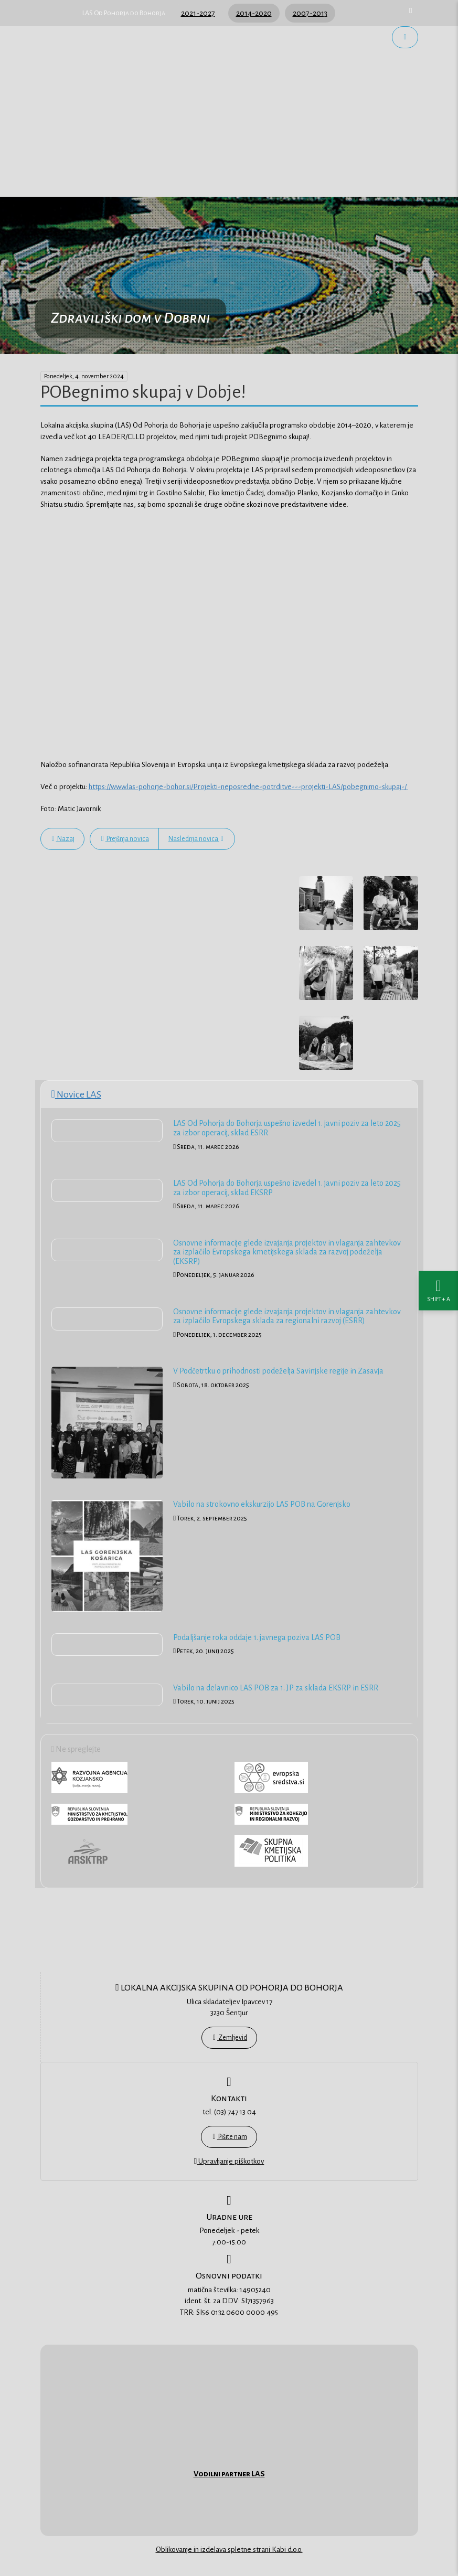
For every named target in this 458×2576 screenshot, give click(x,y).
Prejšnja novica (125, 839)
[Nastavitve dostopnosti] (438, 1288)
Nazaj (63, 839)
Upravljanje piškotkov (229, 2161)
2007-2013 (310, 13)
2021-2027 (198, 13)
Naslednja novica (195, 839)
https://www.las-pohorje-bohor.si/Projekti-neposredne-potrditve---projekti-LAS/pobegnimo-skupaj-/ (248, 787)
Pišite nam (229, 2137)
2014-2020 (254, 13)
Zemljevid (230, 2037)
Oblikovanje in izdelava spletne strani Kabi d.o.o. (229, 2549)
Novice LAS (76, 1094)
